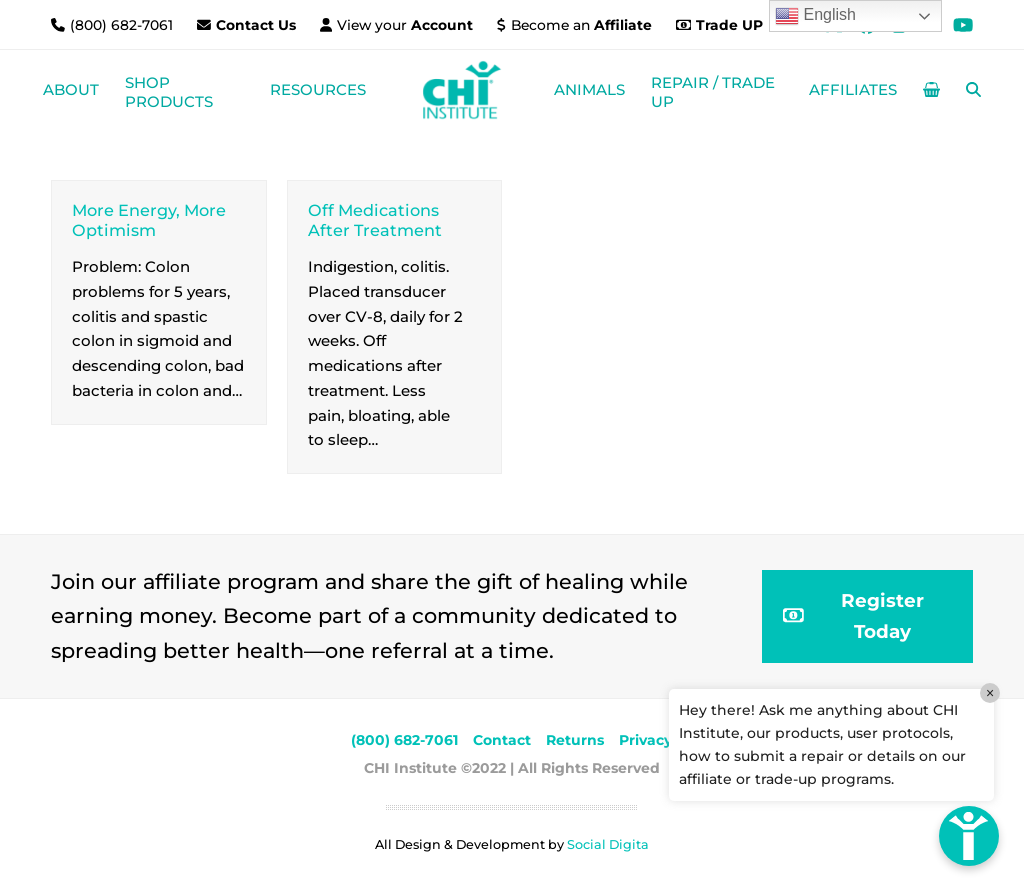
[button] (931, 90)
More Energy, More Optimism (149, 219)
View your (405, 25)
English (815, 16)
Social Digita (608, 844)
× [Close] (990, 693)
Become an (581, 25)
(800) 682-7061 (123, 25)
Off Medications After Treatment (375, 219)
